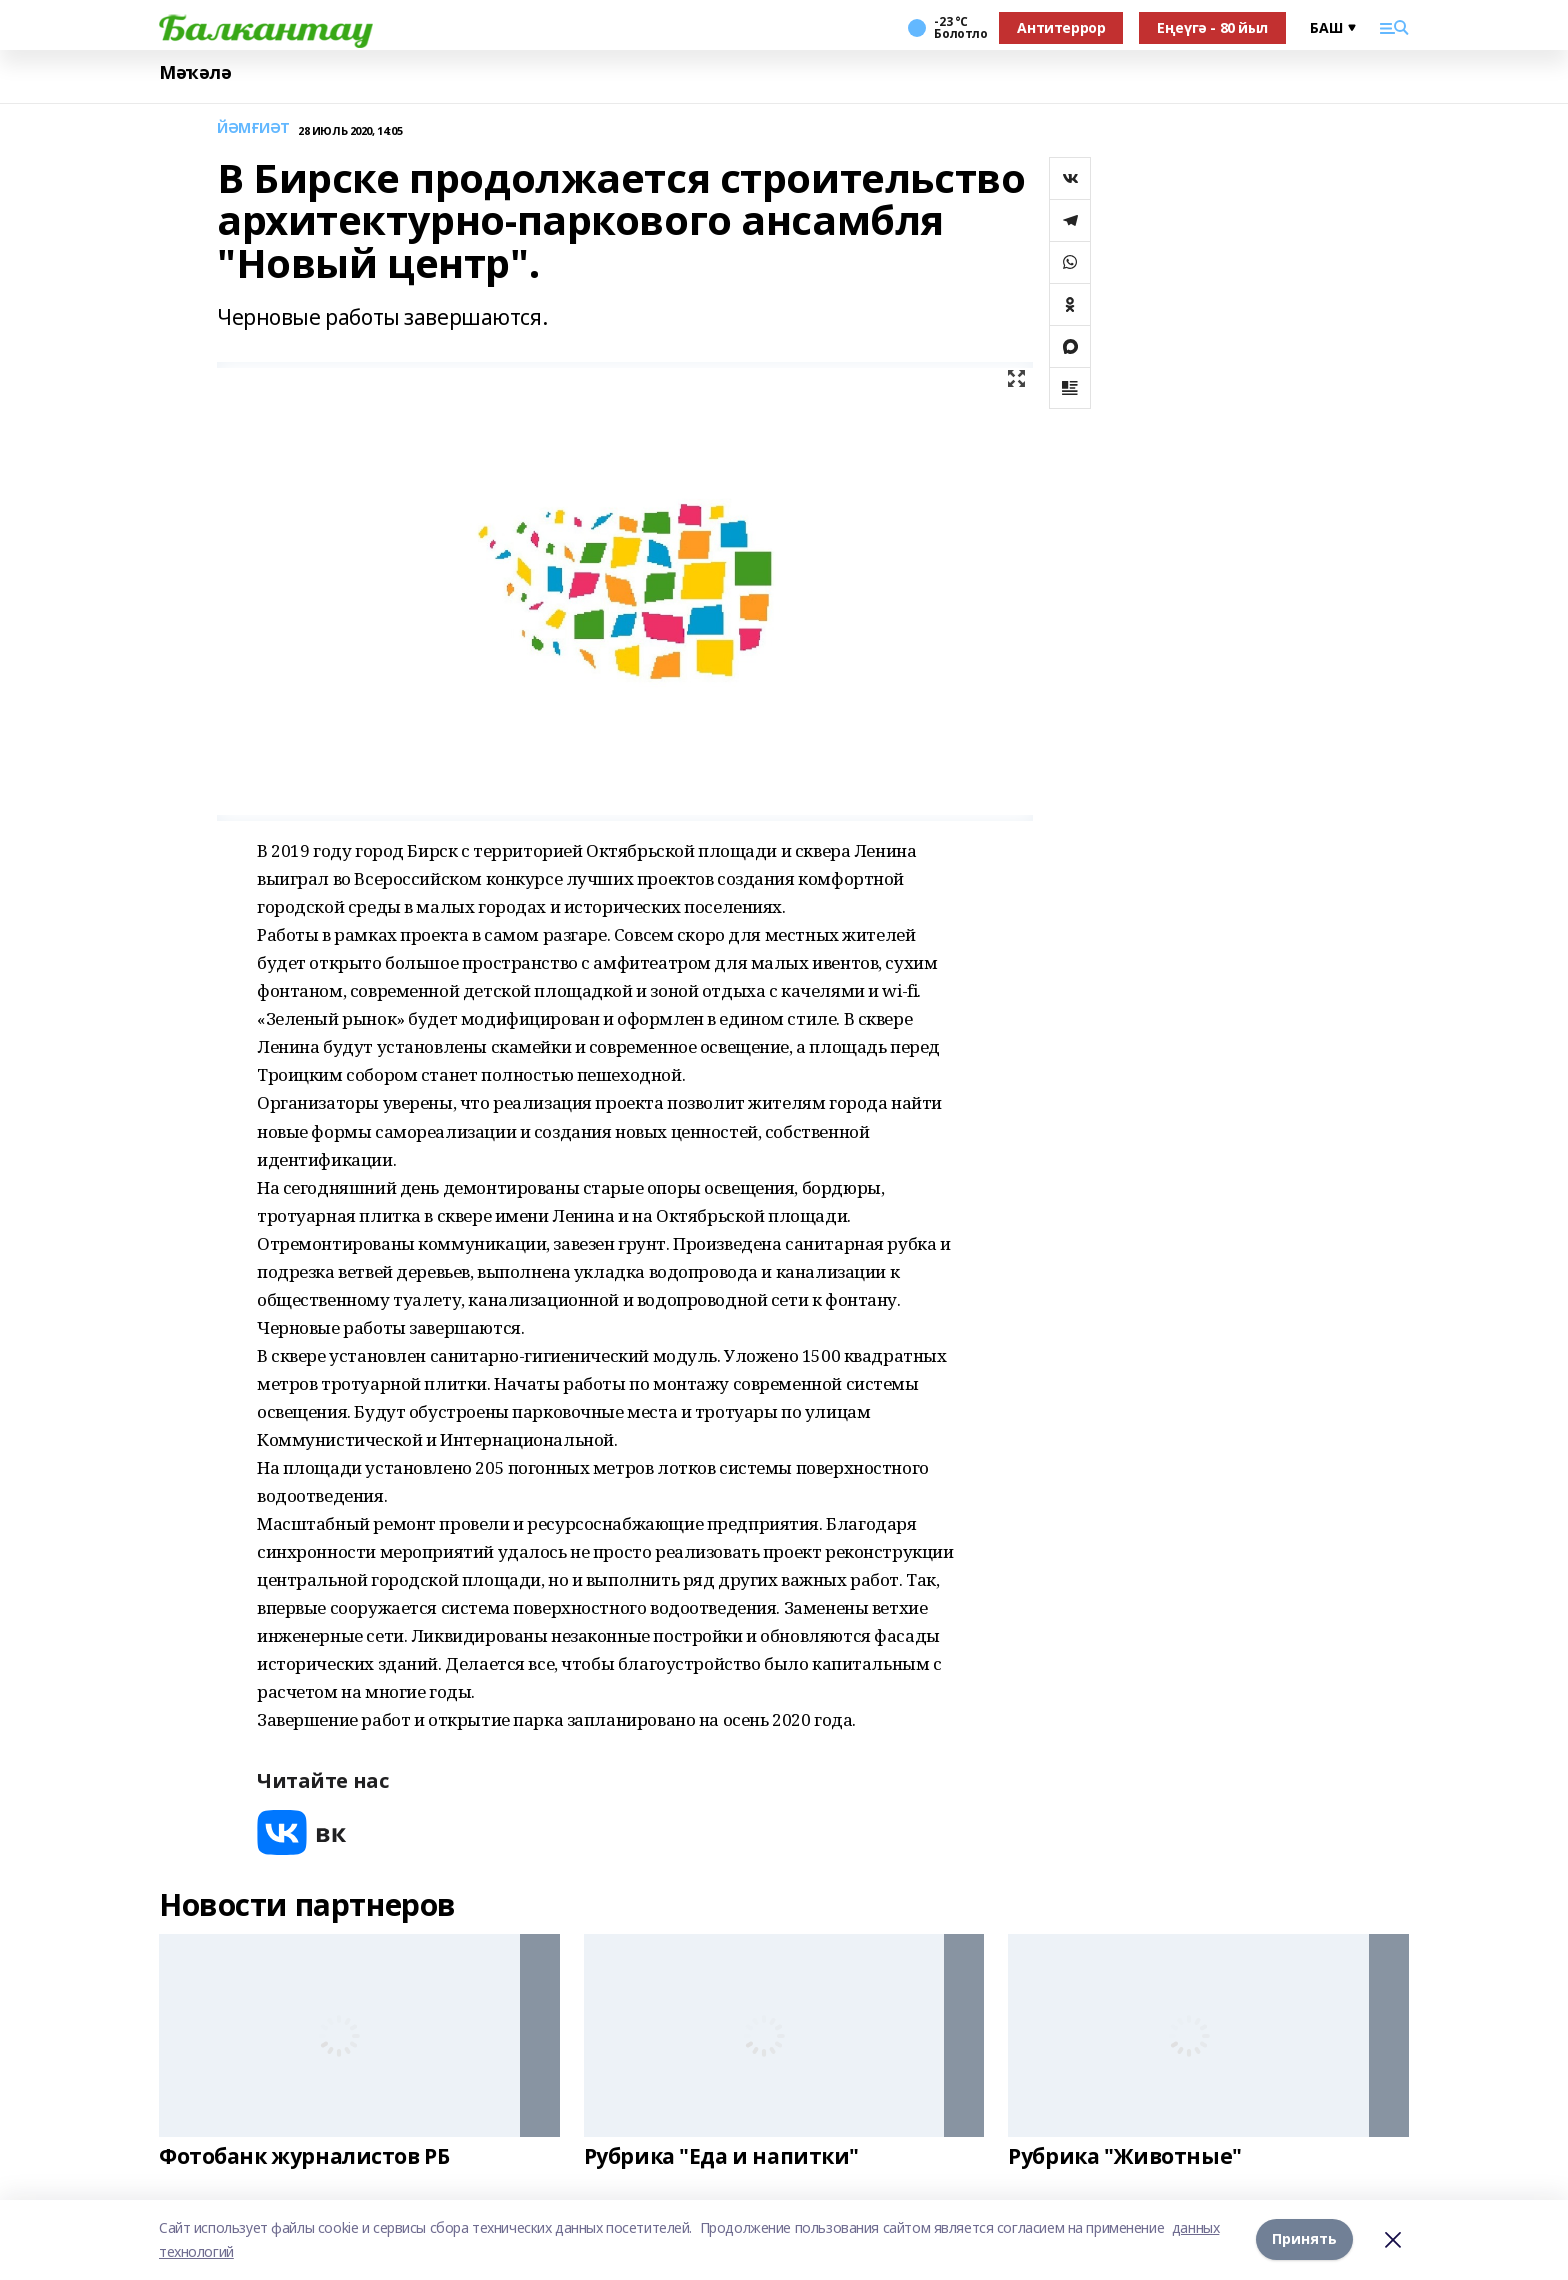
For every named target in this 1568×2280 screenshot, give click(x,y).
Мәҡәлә (195, 72)
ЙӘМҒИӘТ (253, 128)
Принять (1304, 2239)
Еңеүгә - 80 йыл (1212, 27)
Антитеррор (1061, 27)
